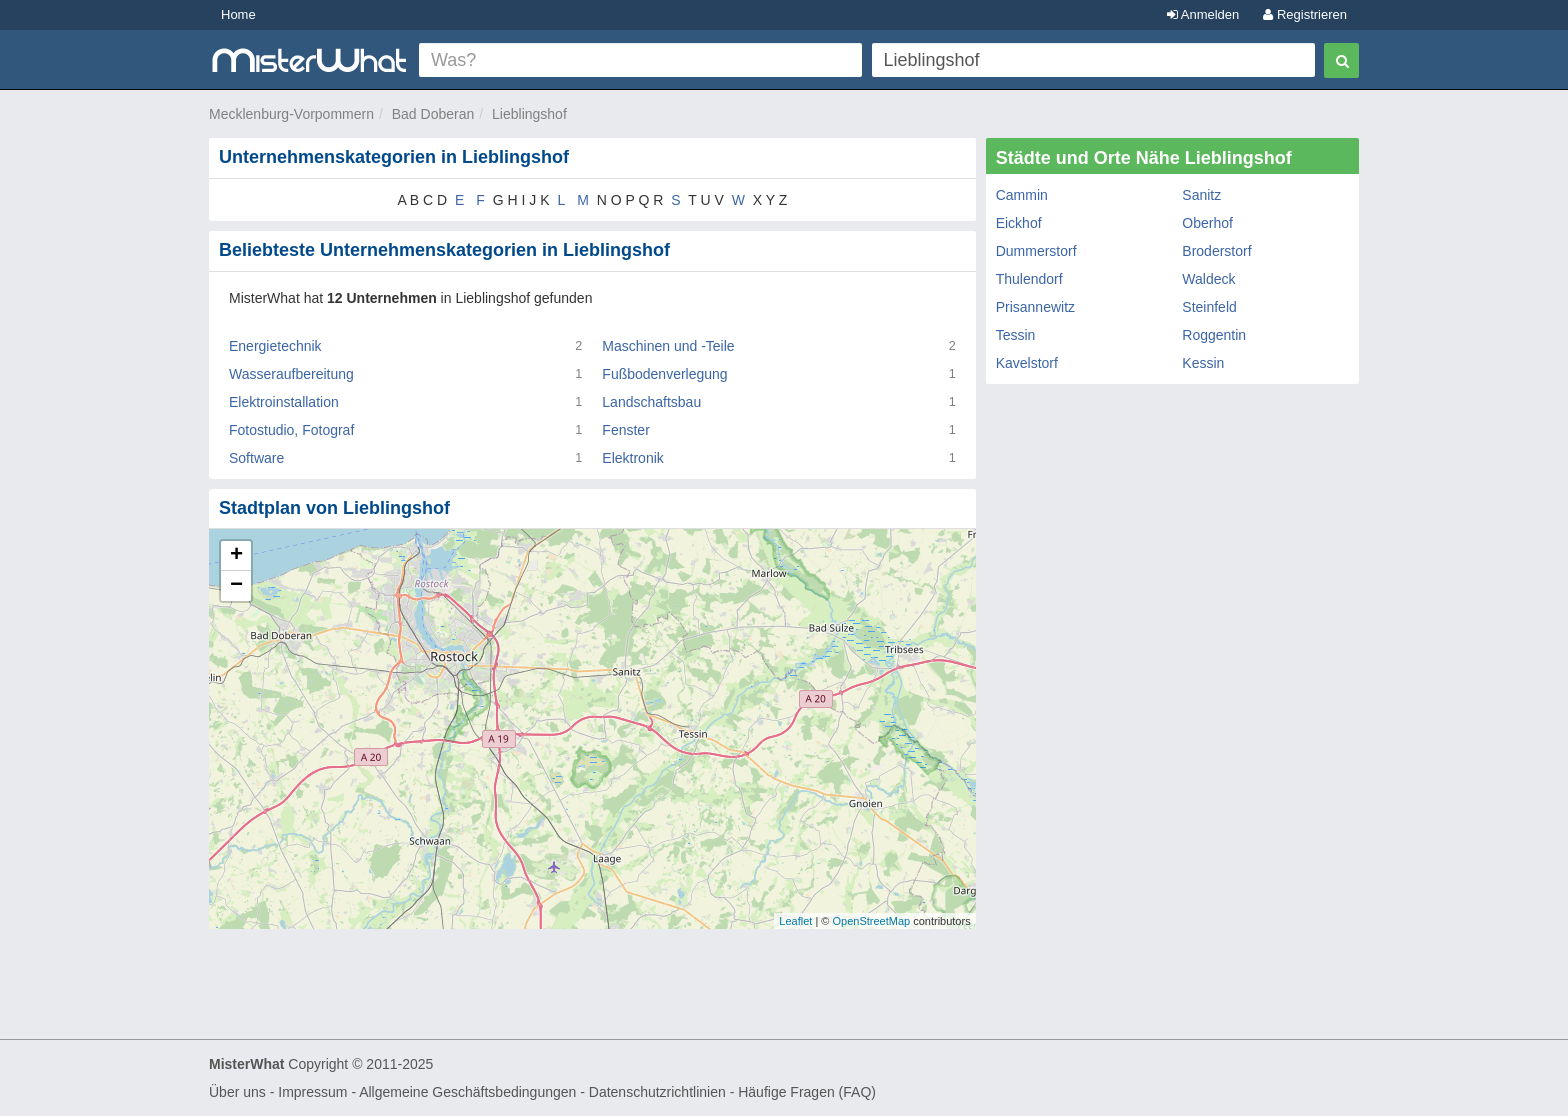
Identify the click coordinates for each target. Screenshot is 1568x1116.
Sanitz (1201, 195)
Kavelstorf (1027, 363)
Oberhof (1207, 223)
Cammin (1022, 195)
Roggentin (1214, 335)
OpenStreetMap (871, 921)
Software (256, 458)
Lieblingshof (529, 114)
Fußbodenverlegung (664, 374)
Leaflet (795, 921)
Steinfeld (1209, 307)
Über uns (237, 1092)
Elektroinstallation (284, 402)
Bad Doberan (433, 114)
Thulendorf (1029, 279)
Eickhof (1019, 223)
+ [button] (236, 556)
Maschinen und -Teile (668, 346)
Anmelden (1203, 14)
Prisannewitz (1035, 307)
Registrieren (1305, 14)
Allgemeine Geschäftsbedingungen (467, 1092)
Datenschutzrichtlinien (657, 1092)
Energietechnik (275, 346)
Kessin (1203, 363)
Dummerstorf (1036, 251)
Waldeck (1208, 279)
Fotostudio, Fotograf (291, 430)
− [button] (236, 586)
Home (238, 14)
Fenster (625, 430)
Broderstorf (1216, 251)
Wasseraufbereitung (291, 374)
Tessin (1016, 335)
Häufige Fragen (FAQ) (807, 1092)
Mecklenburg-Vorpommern (291, 114)
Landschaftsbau (651, 402)
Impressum (312, 1092)
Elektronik (632, 458)
